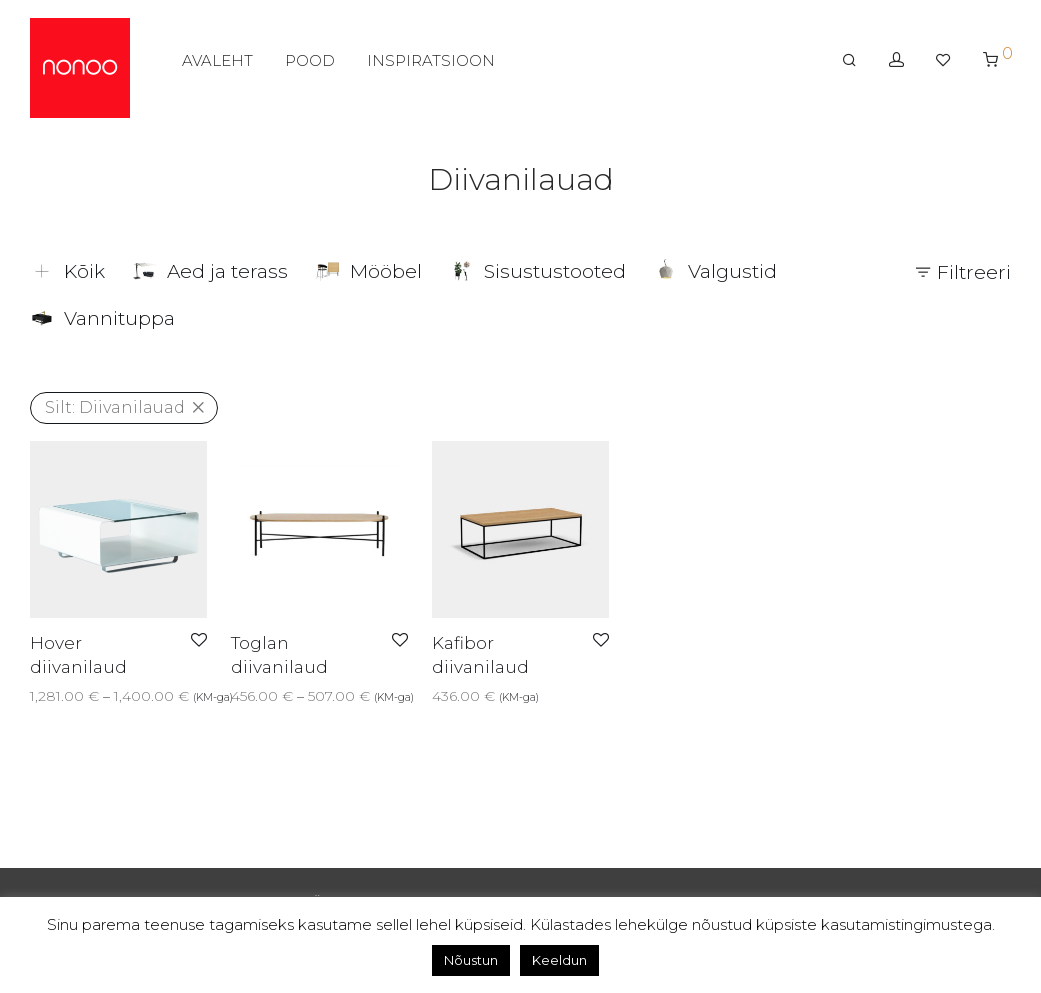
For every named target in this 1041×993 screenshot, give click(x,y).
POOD (310, 67)
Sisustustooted (538, 271)
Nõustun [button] (471, 960)
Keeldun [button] (559, 960)
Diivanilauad (115, 407)
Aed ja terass (210, 271)
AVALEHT (217, 67)
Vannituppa (102, 318)
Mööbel (369, 271)
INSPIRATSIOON (431, 67)
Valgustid (715, 271)
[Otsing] (849, 67)
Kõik (67, 271)
